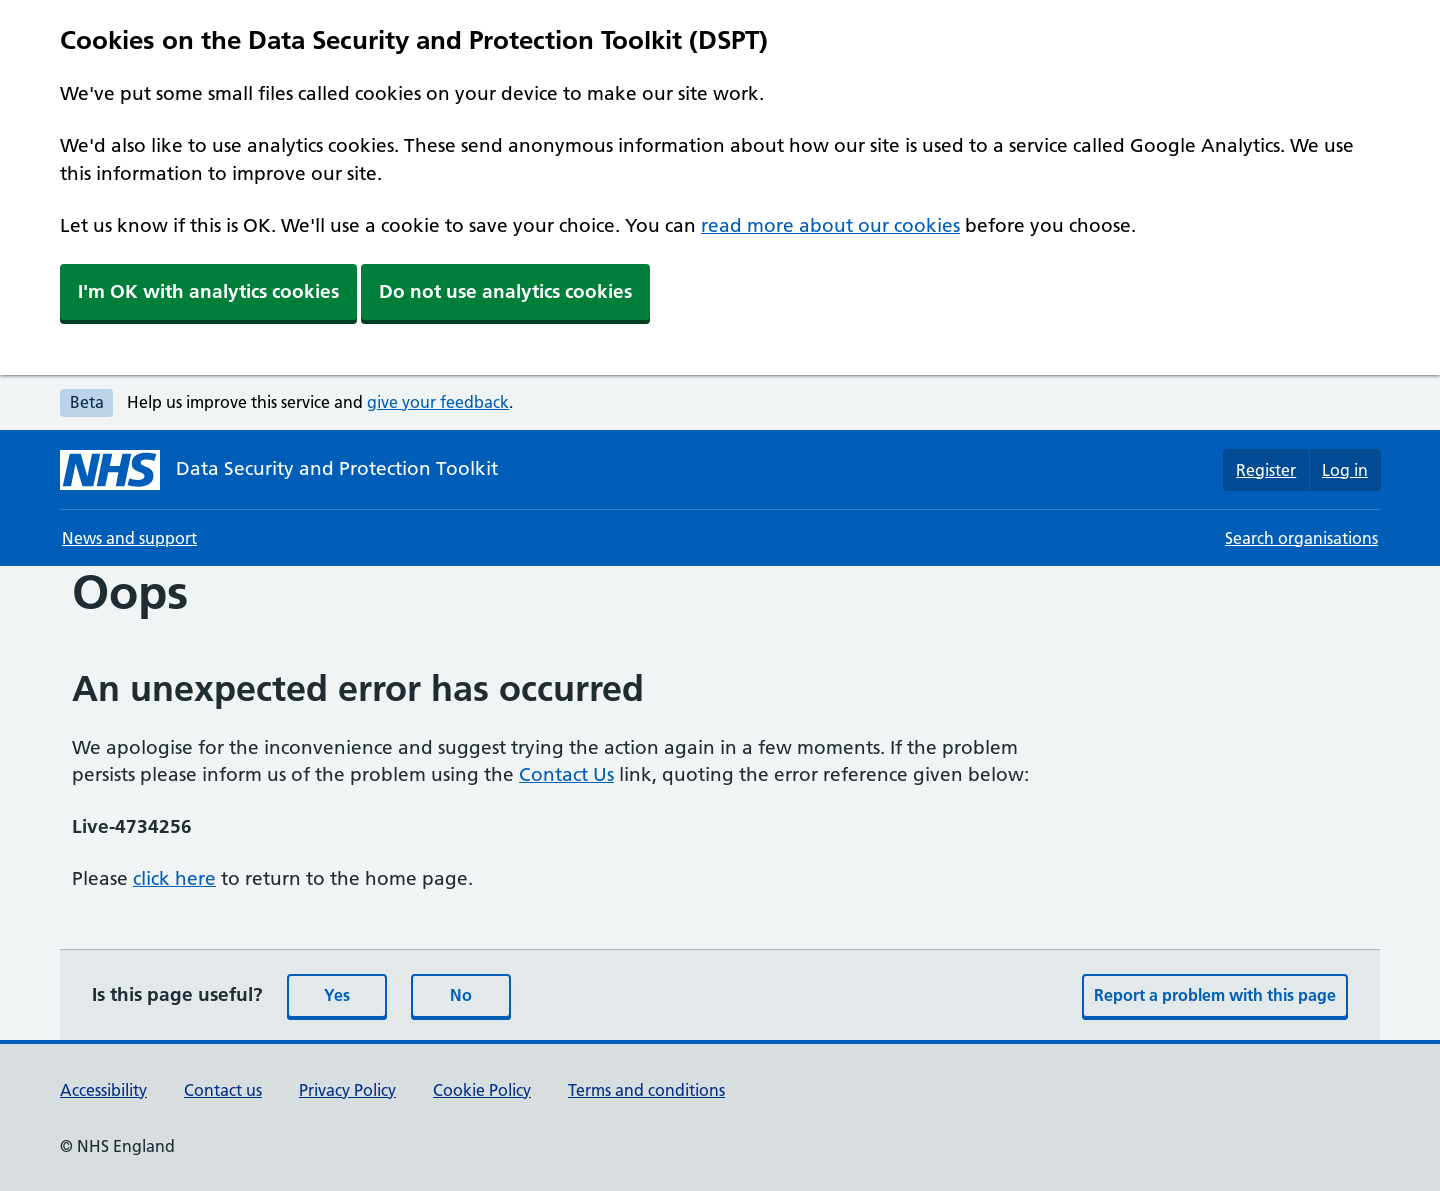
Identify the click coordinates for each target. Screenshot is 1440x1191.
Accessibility (103, 1090)
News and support (129, 538)
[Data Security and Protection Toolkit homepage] (279, 470)
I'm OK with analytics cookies (208, 291)
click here (174, 878)
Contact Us (566, 774)
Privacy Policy (347, 1090)
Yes (337, 995)
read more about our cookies (830, 225)
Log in (1345, 470)
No (461, 995)
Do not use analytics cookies (505, 291)
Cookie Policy (482, 1090)
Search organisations (1301, 538)
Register (1266, 470)
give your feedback (438, 402)
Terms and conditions (646, 1090)
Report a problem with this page (1215, 995)
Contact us (223, 1090)
